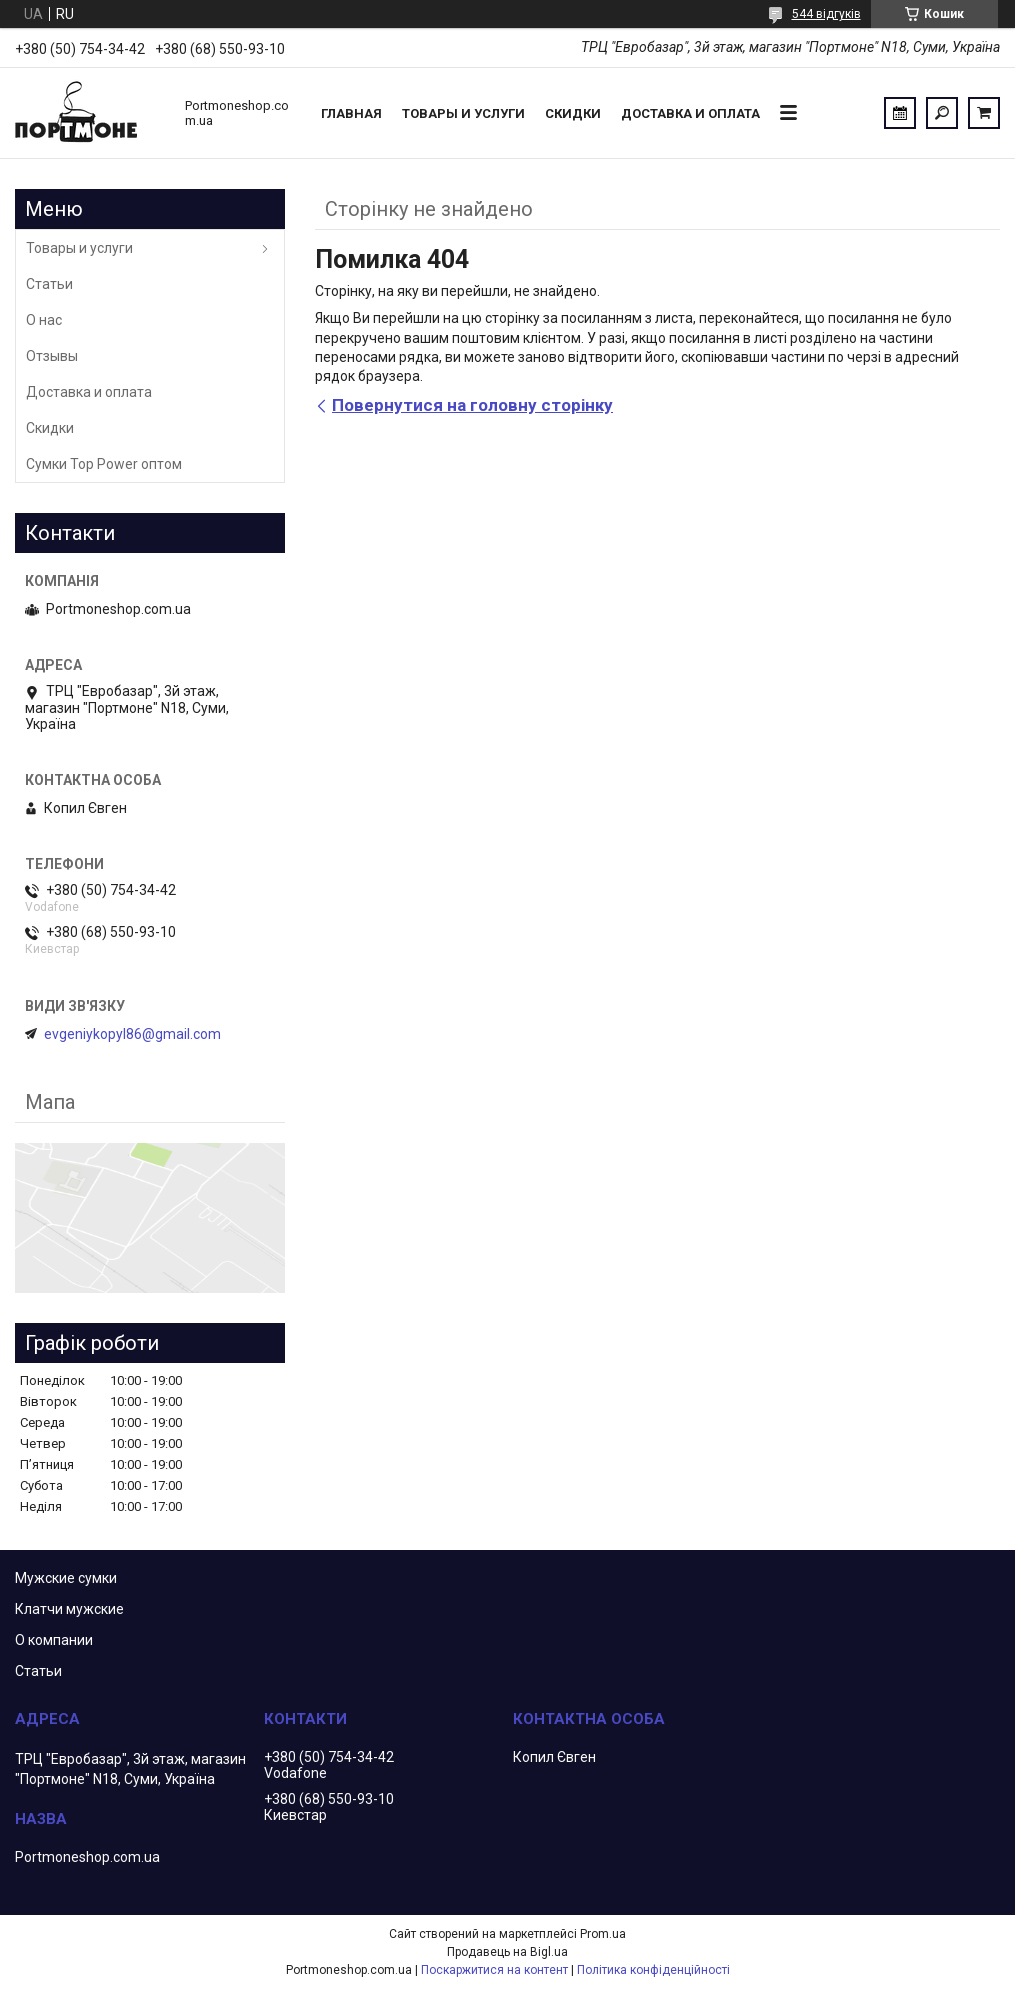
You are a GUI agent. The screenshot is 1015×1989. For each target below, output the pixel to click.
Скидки (573, 113)
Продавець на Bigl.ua (507, 1952)
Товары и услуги (463, 113)
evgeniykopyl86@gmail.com (132, 1034)
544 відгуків (826, 14)
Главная (351, 113)
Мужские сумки (66, 1578)
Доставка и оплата (690, 113)
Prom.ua (603, 1934)
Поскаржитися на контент (494, 1970)
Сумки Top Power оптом (104, 464)
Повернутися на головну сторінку (472, 405)
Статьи (49, 284)
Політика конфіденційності (653, 1970)
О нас (44, 320)
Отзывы (52, 356)
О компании (54, 1640)
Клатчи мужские (69, 1609)
